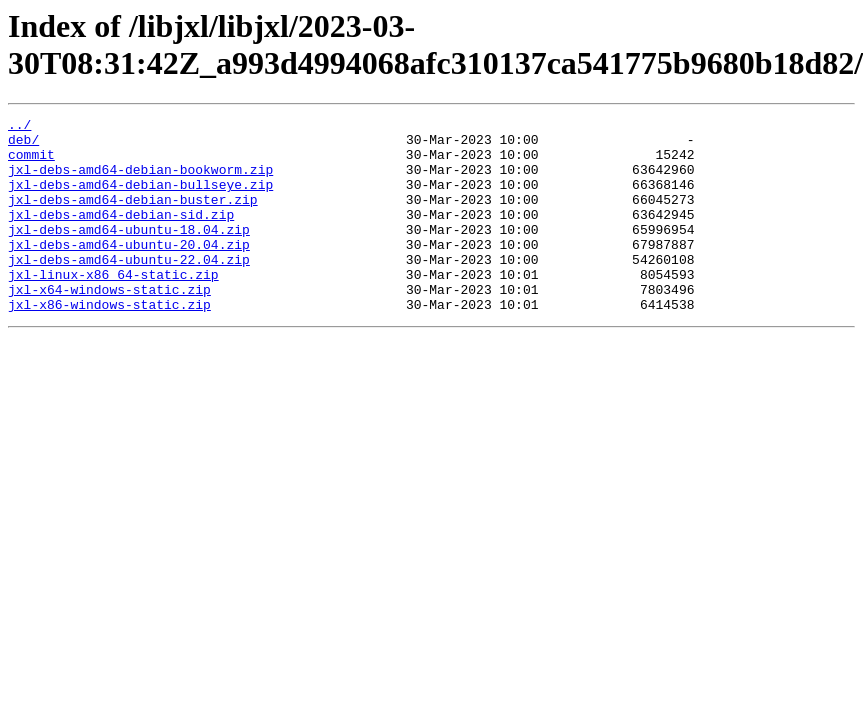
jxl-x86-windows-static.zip (109, 343)
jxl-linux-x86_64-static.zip (113, 307)
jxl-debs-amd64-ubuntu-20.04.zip (129, 271)
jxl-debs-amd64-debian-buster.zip (133, 217)
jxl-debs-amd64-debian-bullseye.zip (140, 199)
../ (19, 127)
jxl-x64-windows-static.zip (109, 325)
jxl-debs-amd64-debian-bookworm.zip (140, 181)
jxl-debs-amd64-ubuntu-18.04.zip (129, 253)
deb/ (23, 145)
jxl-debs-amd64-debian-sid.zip (121, 235)
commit (31, 163)
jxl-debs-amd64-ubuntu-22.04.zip (129, 289)
